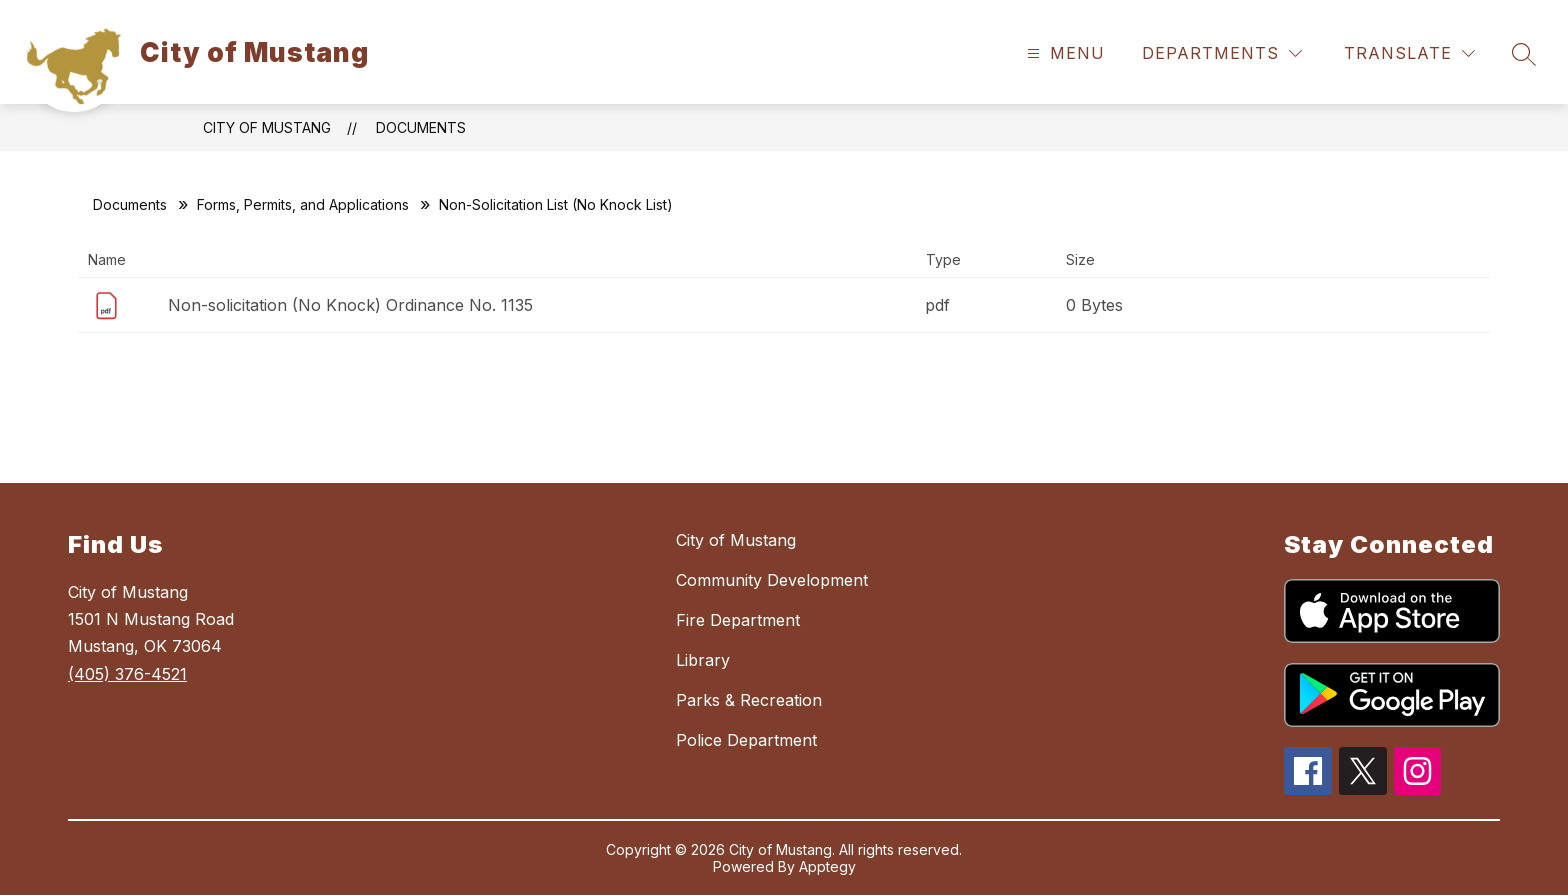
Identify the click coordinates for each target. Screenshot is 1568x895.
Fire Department (738, 620)
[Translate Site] (1409, 53)
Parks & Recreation (749, 700)
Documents (421, 127)
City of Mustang (267, 127)
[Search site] (1524, 54)
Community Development (772, 580)
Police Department (746, 740)
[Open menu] (1063, 53)
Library (703, 660)
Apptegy (827, 866)
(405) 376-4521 (127, 674)
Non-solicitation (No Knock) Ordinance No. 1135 (350, 305)
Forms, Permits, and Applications (303, 204)
